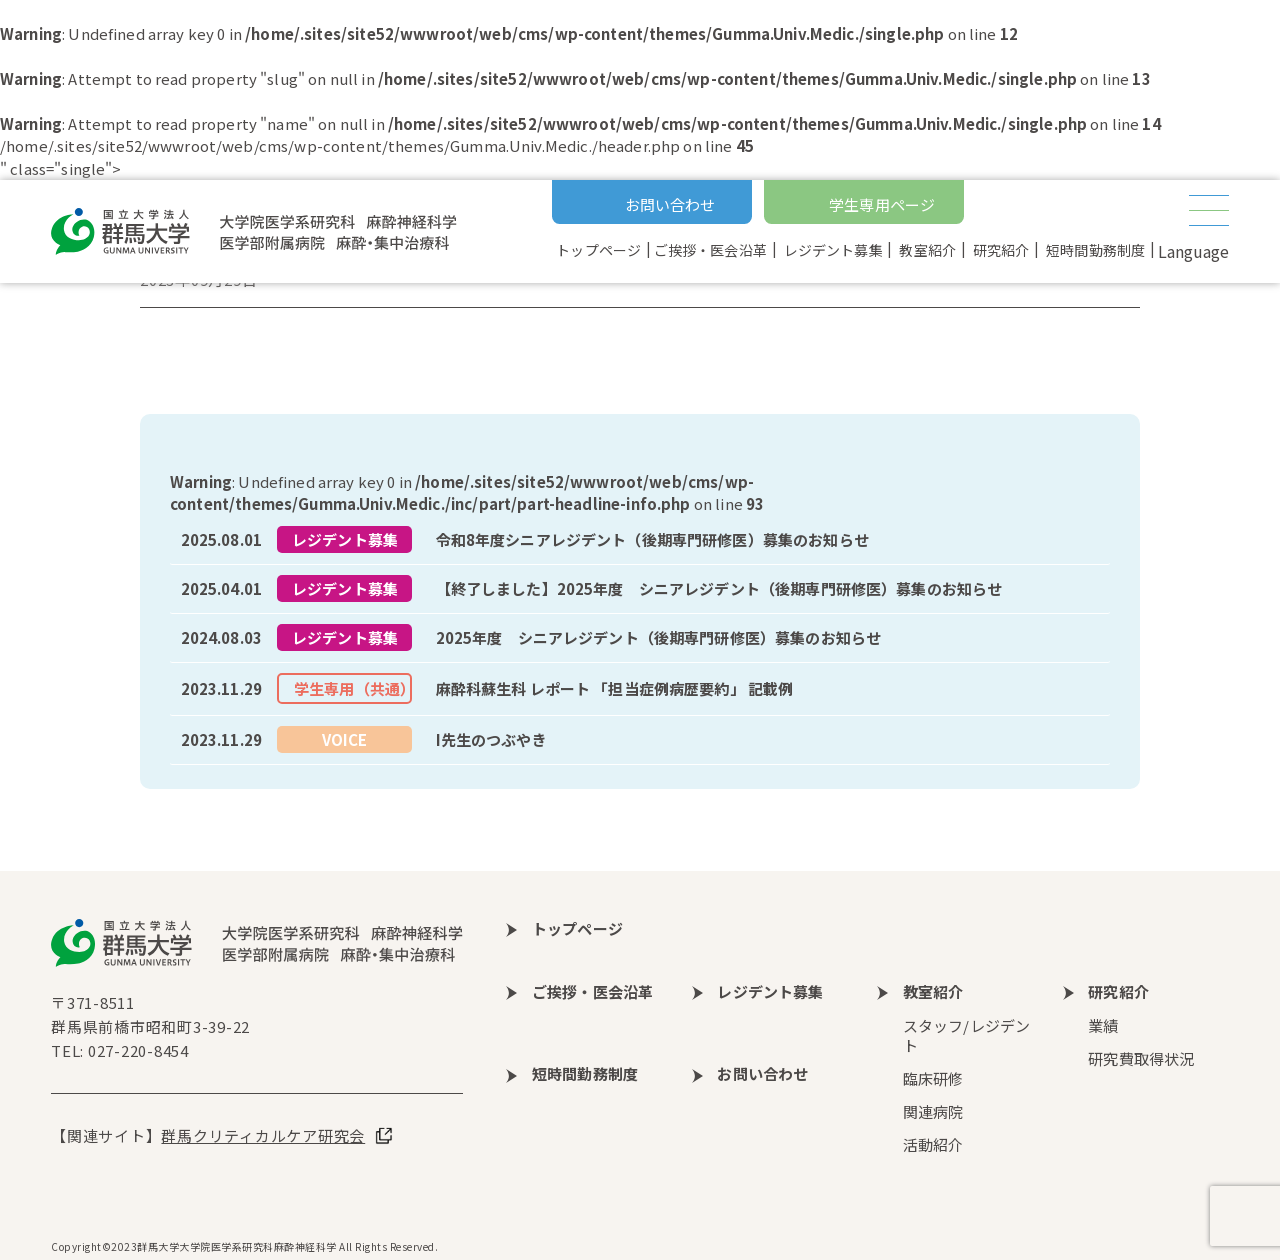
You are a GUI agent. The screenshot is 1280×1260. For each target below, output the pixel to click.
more (640, 540)
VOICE (345, 739)
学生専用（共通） (353, 688)
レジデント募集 (345, 539)
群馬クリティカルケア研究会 (263, 1135)
